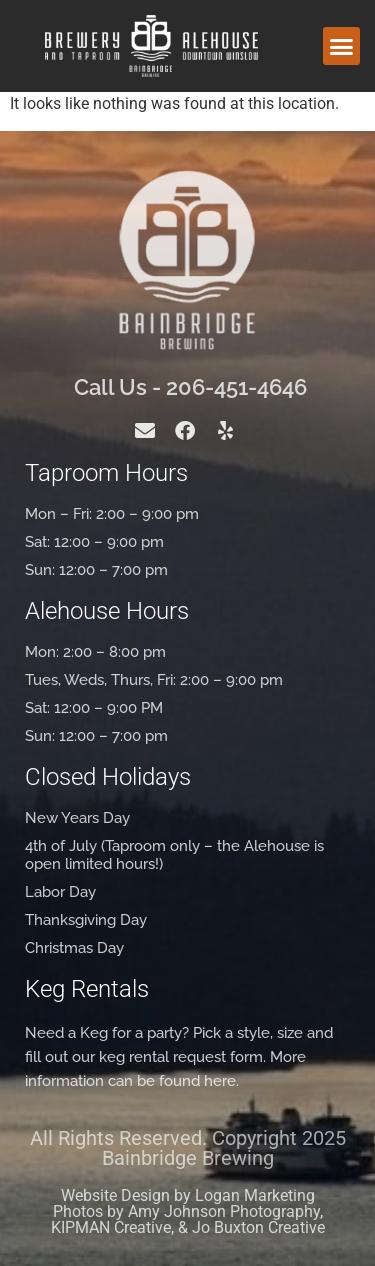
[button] (342, 46)
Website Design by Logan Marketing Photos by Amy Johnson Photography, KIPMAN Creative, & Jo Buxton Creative (188, 1211)
